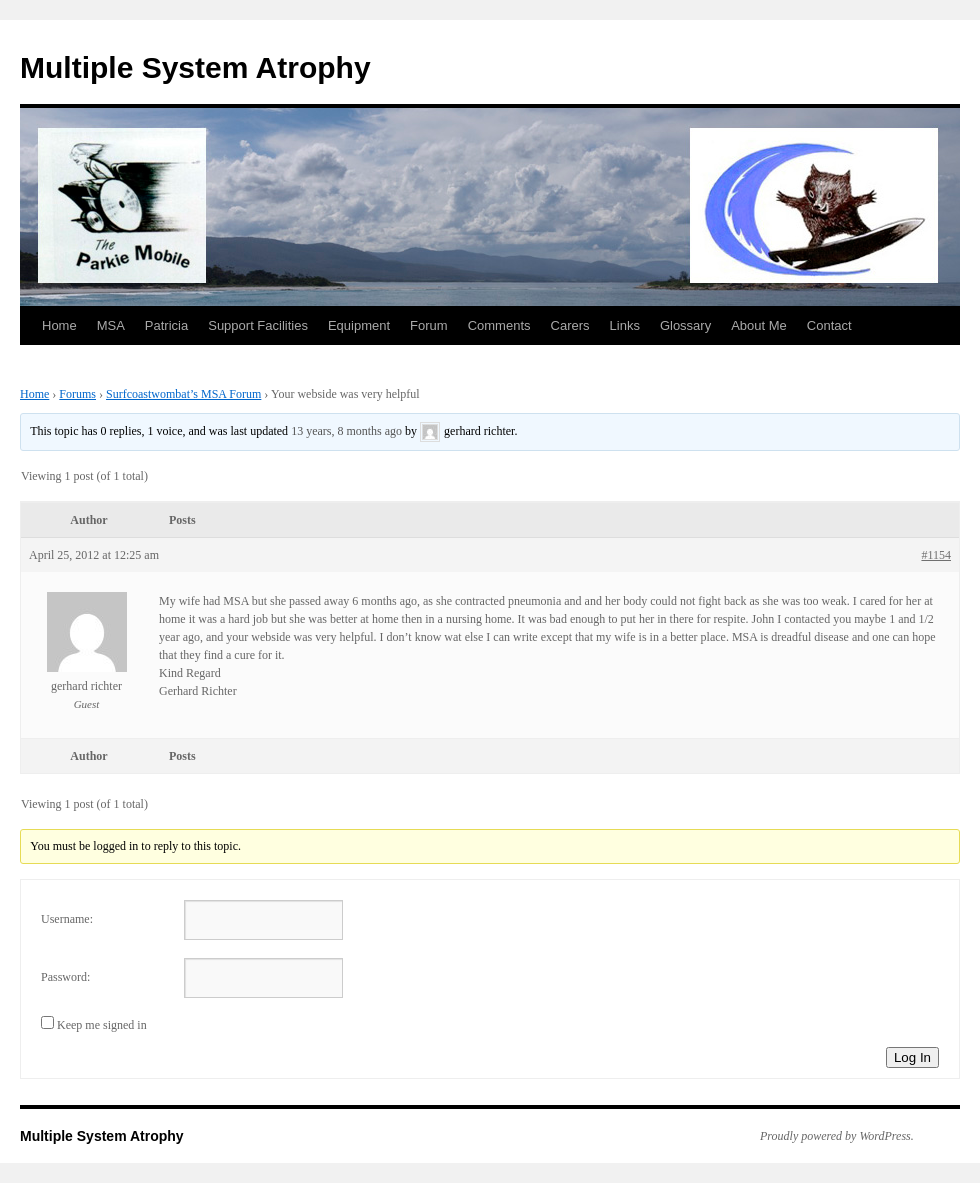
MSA (111, 325)
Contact (829, 325)
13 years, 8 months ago (346, 431)
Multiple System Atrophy (195, 67)
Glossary (685, 325)
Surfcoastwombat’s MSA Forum (183, 394)
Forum (429, 325)
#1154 (936, 555)
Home (59, 325)
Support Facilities (258, 325)
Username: (67, 919)
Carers (570, 325)
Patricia (166, 325)
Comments (499, 325)
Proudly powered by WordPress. (837, 1136)
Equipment (359, 325)
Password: (65, 977)
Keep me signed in (102, 1025)
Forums (77, 394)
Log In (912, 1057)
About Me (759, 325)
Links (625, 325)
